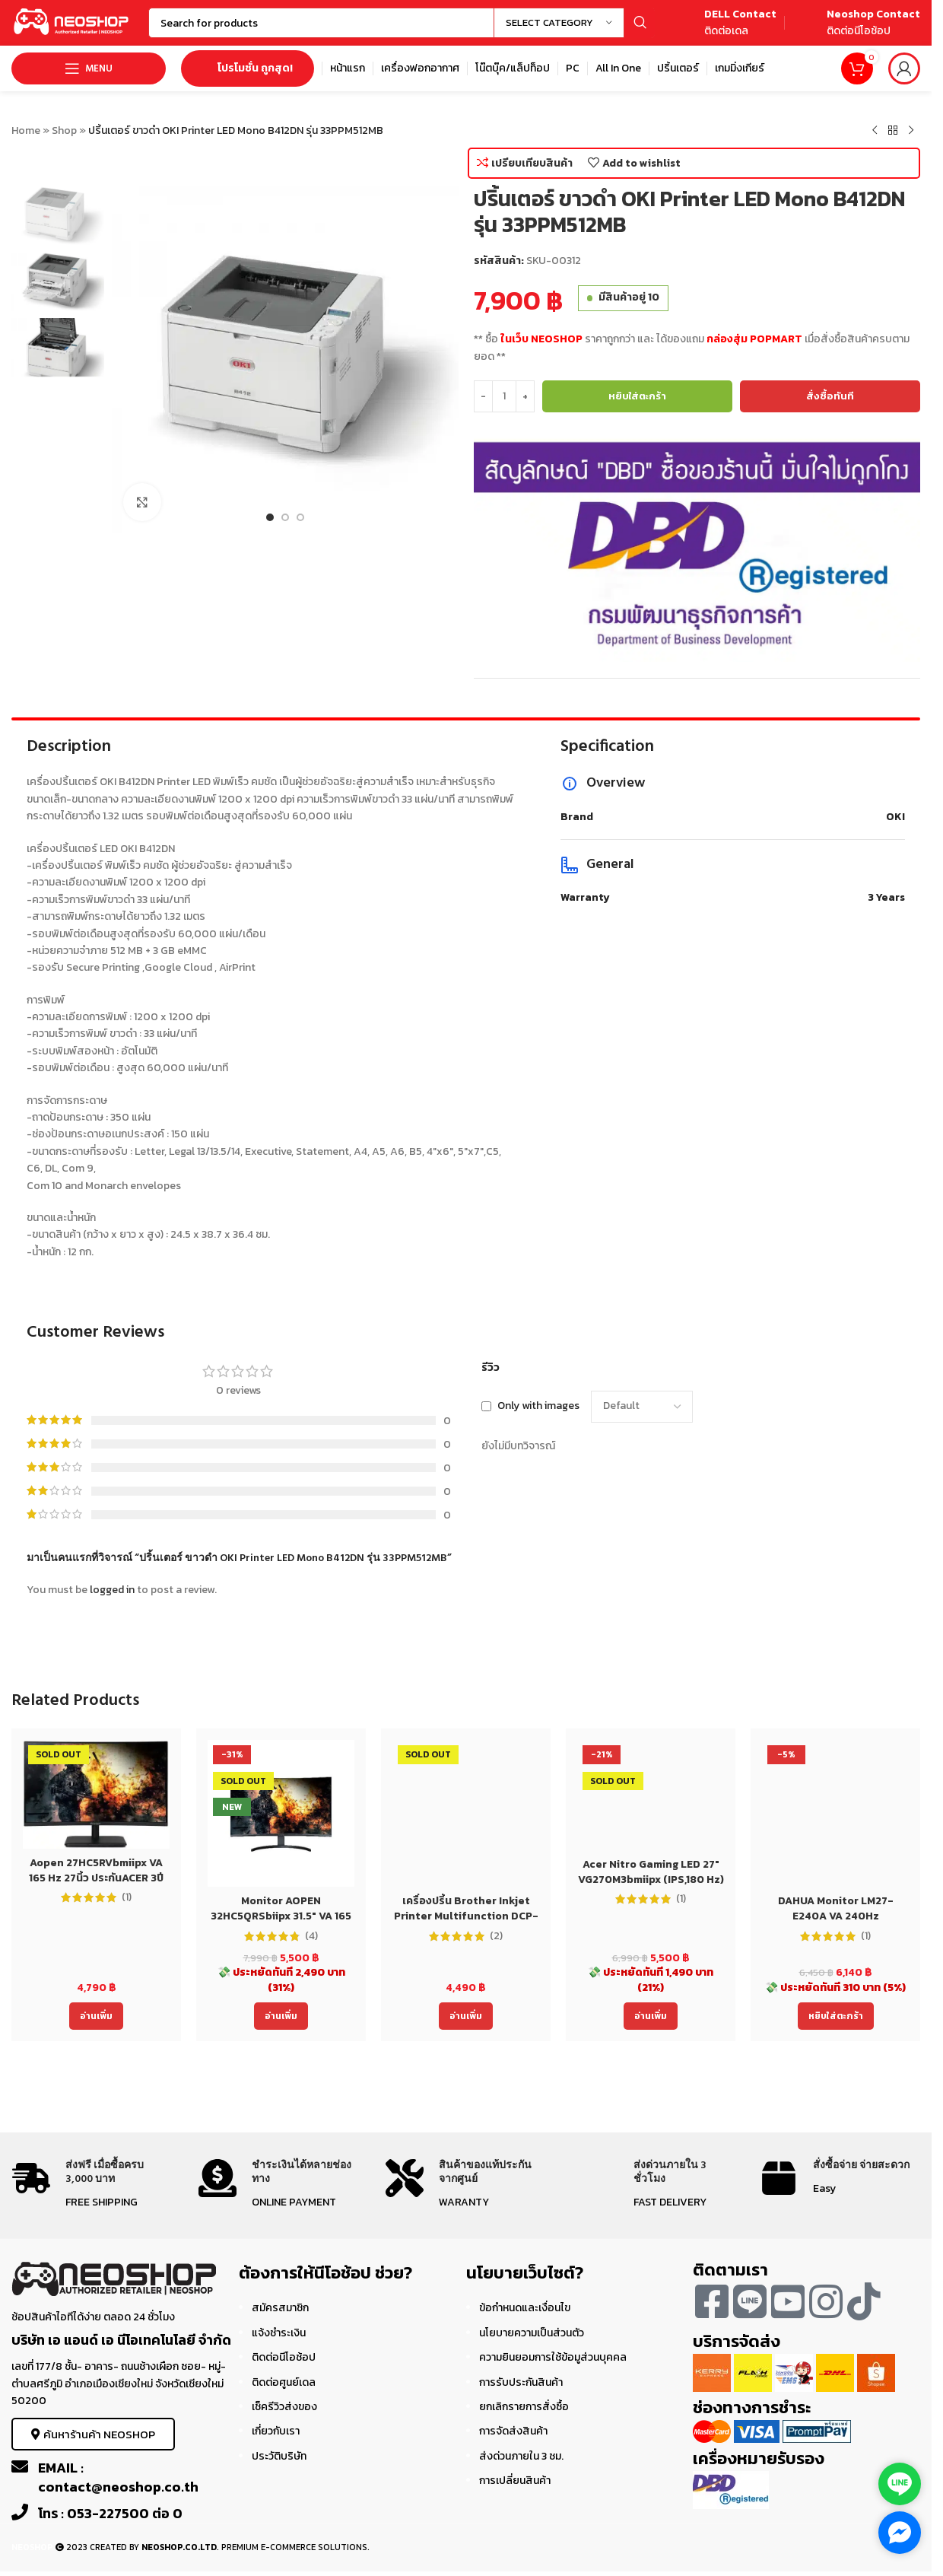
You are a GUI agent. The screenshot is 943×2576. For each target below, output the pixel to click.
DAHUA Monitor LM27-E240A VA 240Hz (836, 1908)
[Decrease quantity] (483, 396)
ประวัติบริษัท (279, 2456)
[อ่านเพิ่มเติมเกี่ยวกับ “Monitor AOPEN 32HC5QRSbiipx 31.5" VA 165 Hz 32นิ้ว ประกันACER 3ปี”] (281, 2016)
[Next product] (911, 131)
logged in (112, 1590)
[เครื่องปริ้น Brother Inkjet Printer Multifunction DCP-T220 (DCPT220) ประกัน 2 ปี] (465, 1813)
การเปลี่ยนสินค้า (515, 2481)
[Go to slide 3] (300, 517)
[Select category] (559, 22)
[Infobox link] (723, 23)
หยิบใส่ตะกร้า (637, 396)
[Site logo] (72, 22)
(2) (496, 1936)
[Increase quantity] (525, 396)
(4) (311, 1936)
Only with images (538, 1406)
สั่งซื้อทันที (830, 396)
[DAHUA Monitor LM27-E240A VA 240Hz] (835, 1813)
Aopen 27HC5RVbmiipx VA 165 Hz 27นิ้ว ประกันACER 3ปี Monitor (96, 1877)
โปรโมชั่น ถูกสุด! (247, 68)
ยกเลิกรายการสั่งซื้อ (524, 2407)
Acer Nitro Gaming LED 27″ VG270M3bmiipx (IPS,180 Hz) (651, 1871)
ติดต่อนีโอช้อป (284, 2357)
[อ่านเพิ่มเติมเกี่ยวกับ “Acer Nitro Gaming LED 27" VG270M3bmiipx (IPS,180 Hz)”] (651, 2016)
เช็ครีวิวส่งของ (284, 2407)
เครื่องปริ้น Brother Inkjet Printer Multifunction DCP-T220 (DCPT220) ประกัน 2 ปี (466, 1915)
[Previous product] (874, 131)
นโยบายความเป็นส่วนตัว (531, 2333)
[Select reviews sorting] (642, 1407)
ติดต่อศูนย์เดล (284, 2382)
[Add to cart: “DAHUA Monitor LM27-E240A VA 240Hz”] (836, 2016)
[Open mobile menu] (88, 68)
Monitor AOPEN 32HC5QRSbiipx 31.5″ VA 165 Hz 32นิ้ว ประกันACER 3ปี (281, 1915)
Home (25, 130)
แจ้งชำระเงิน (279, 2333)
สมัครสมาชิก (280, 2308)
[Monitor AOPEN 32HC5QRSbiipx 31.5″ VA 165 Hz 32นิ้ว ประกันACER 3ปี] (281, 1813)
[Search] (401, 23)
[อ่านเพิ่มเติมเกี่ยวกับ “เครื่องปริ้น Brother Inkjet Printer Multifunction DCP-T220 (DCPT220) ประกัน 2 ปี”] (466, 2016)
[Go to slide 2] (285, 517)
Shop (64, 130)
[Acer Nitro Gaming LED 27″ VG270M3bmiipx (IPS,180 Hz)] (650, 1794)
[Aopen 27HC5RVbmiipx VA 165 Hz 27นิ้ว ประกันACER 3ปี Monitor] (96, 1794)
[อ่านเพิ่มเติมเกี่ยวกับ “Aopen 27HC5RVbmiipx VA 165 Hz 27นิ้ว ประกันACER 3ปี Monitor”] (96, 2016)
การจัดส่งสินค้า (513, 2431)
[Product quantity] (504, 396)
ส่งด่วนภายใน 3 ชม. (521, 2456)
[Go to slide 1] (270, 517)
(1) (127, 1897)
